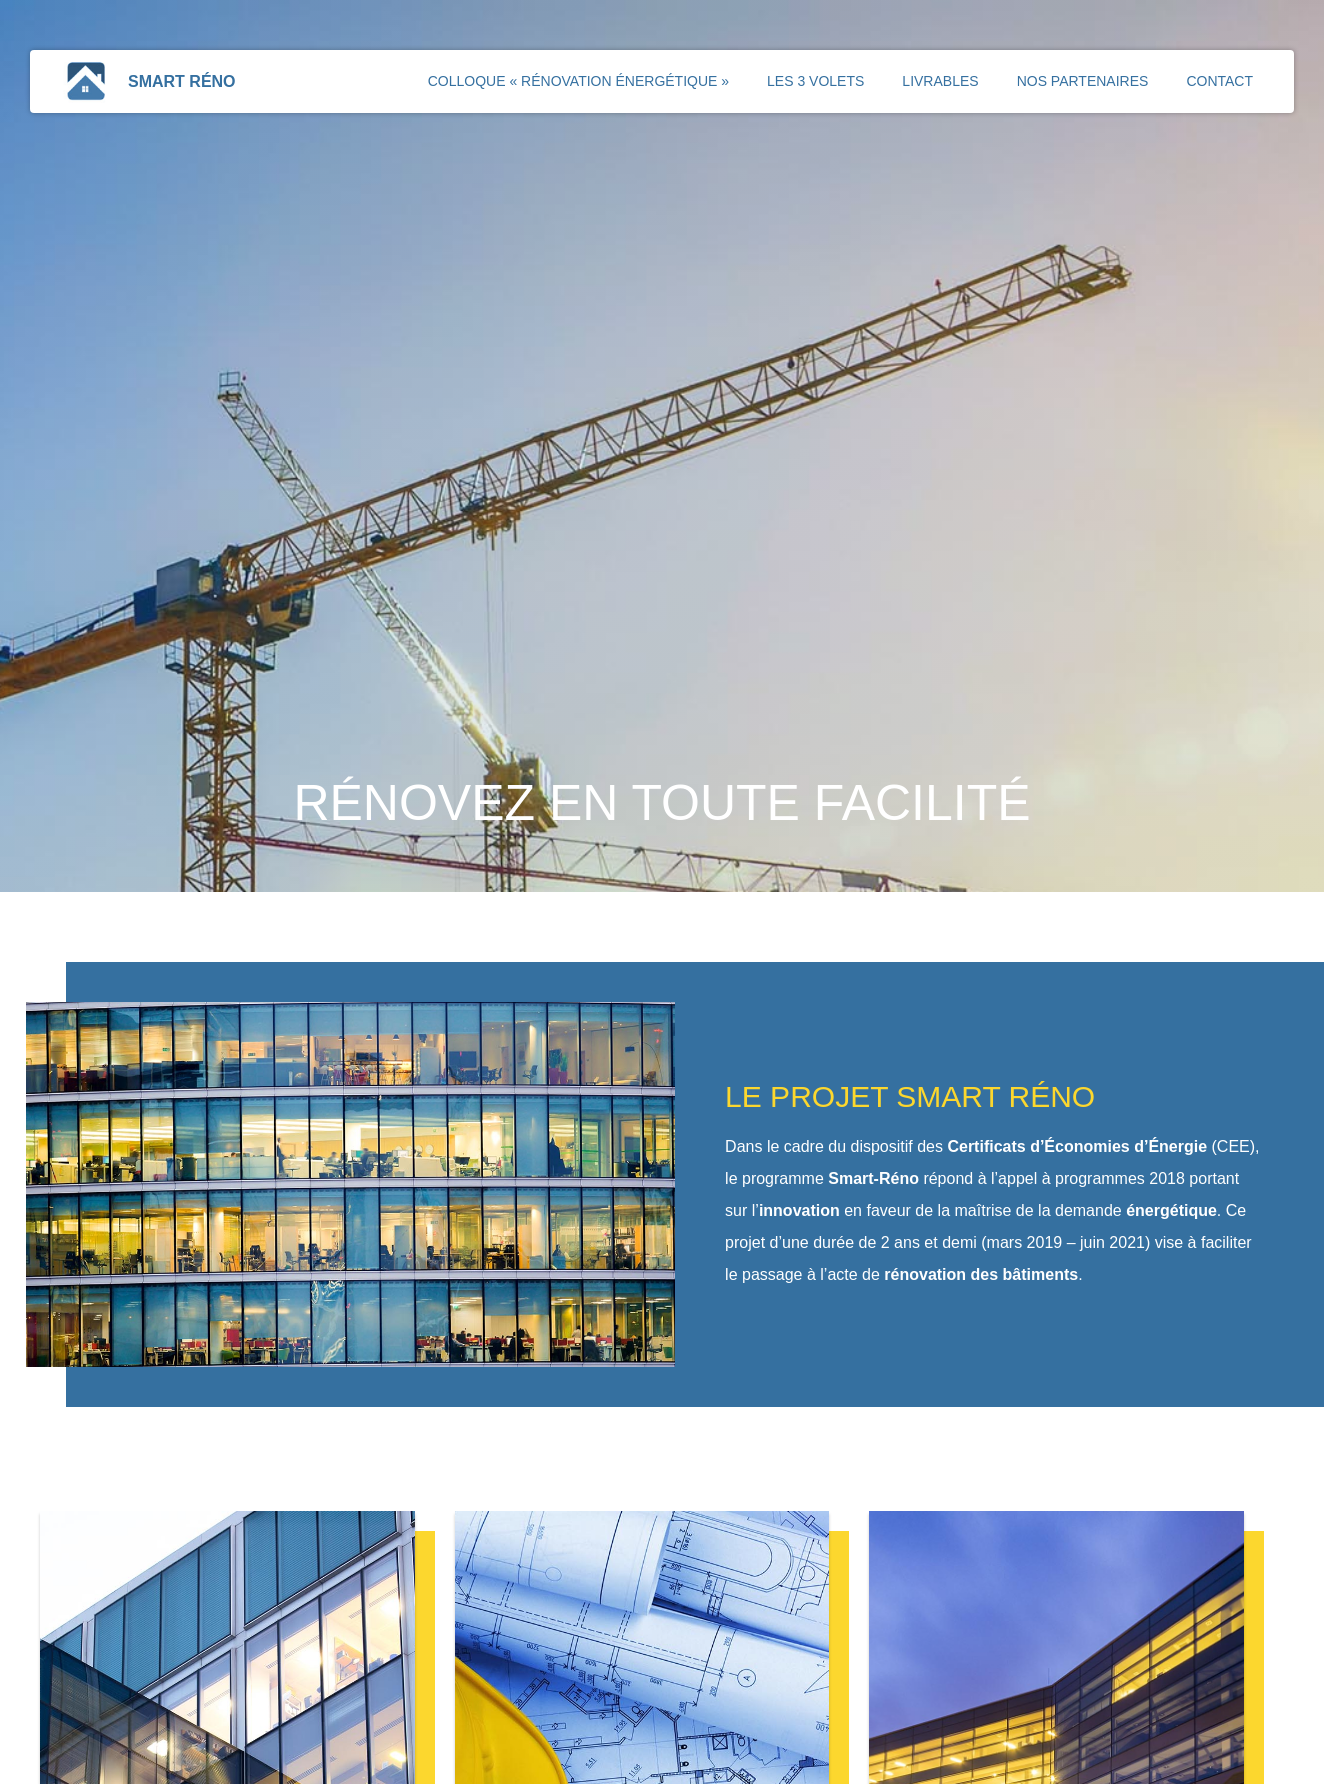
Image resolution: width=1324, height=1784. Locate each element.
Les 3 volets (815, 81)
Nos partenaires (1083, 81)
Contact (1219, 81)
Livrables (940, 81)
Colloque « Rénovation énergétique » (578, 81)
